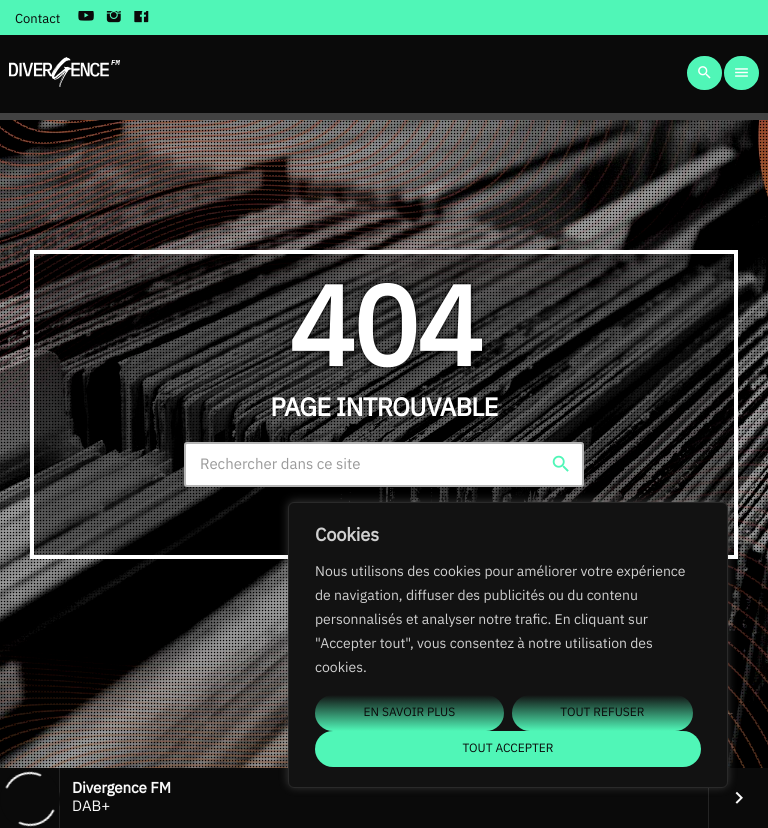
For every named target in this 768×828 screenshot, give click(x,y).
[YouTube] (86, 18)
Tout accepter (507, 748)
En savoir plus (410, 712)
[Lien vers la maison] (64, 73)
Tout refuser (602, 712)
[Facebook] (142, 18)
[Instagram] (114, 18)
